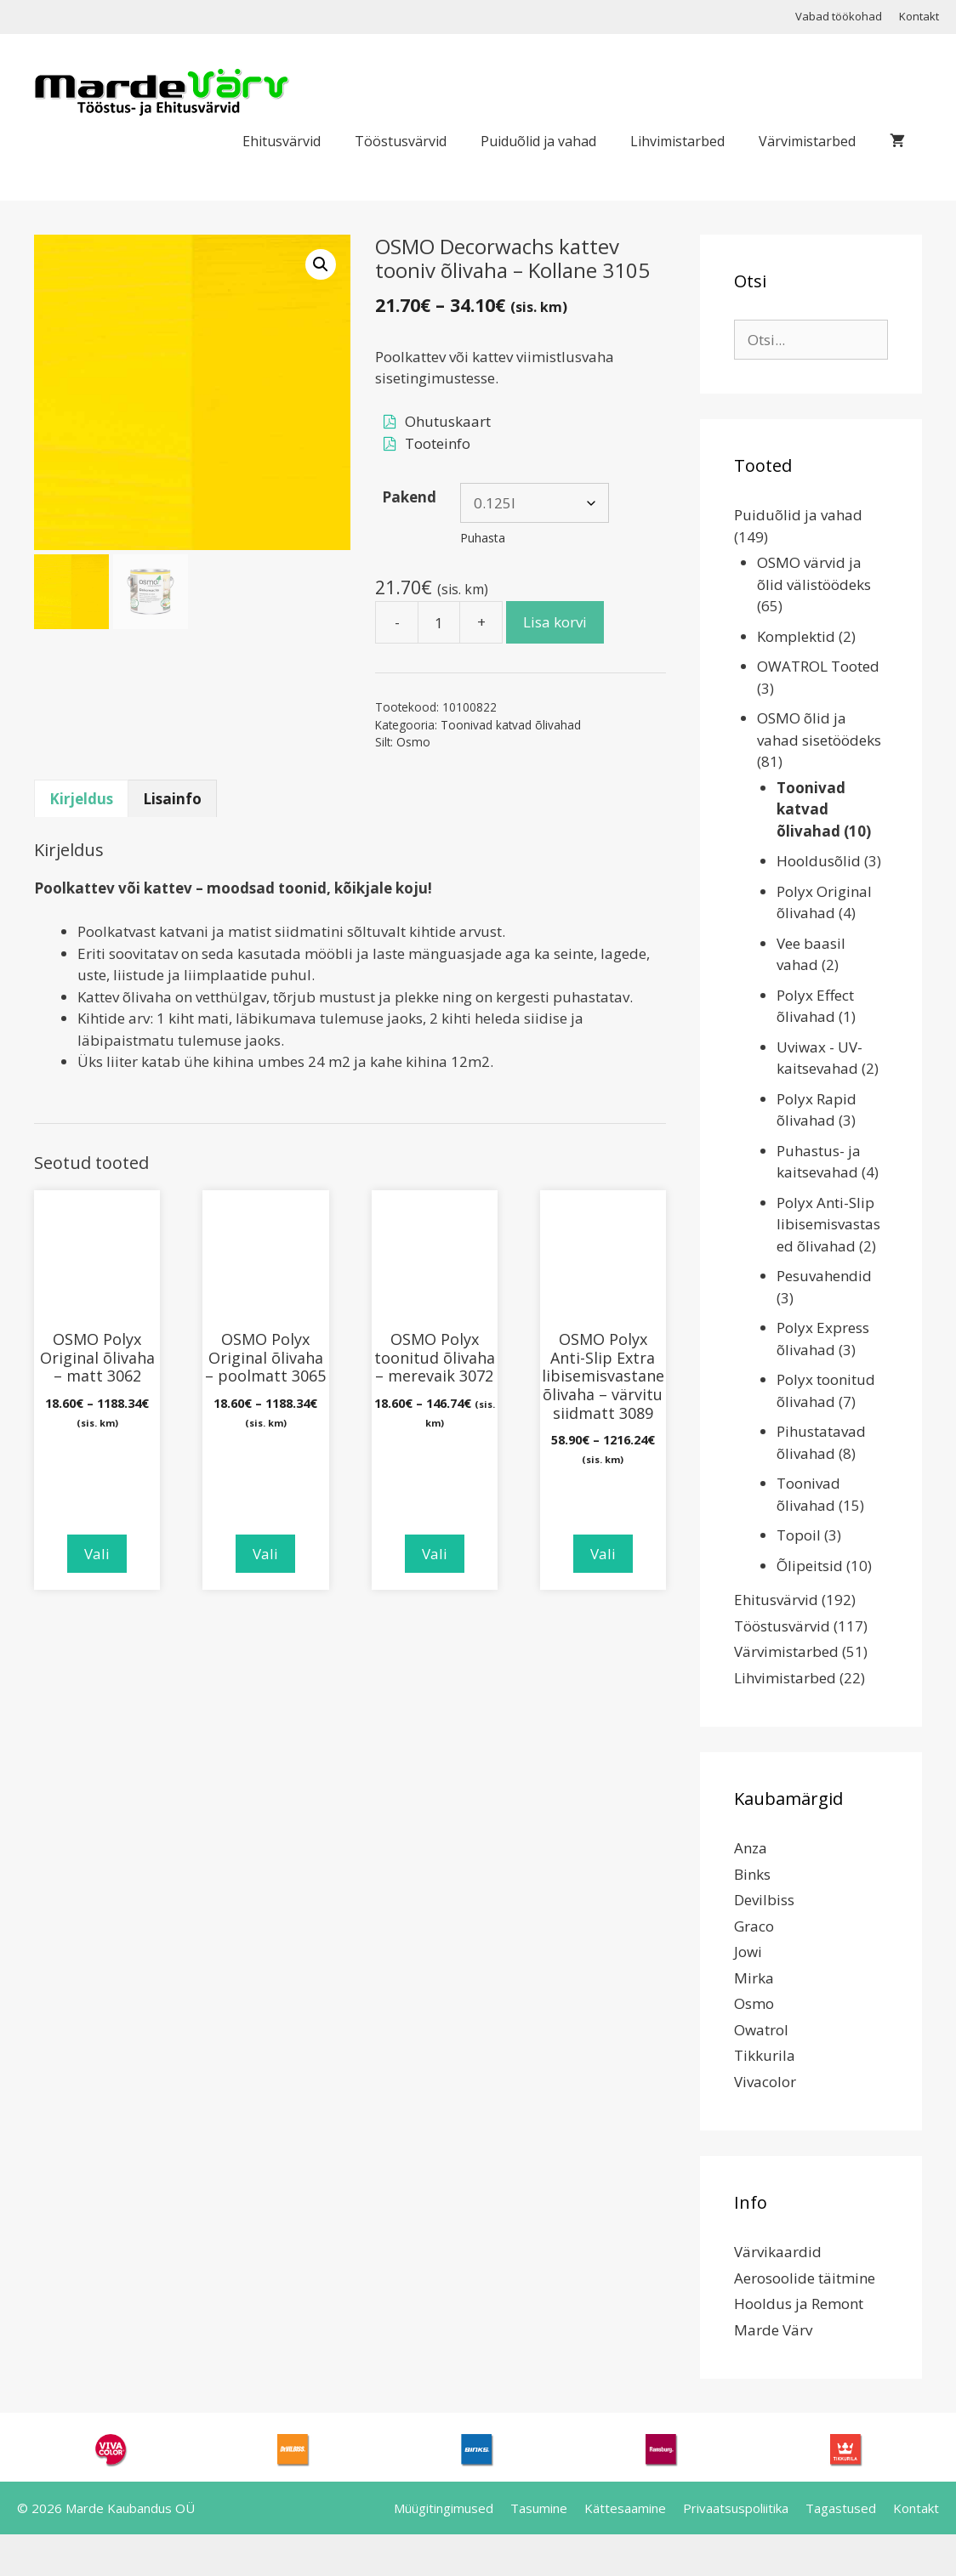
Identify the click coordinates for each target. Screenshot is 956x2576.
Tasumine (538, 2507)
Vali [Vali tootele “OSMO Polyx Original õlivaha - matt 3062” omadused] (97, 1553)
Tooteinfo (437, 443)
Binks (752, 1874)
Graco (754, 1926)
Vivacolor (765, 2081)
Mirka (754, 1978)
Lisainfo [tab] (172, 799)
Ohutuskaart (448, 421)
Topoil (799, 1535)
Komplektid (796, 636)
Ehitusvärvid (281, 141)
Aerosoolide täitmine (804, 2278)
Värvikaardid (778, 2251)
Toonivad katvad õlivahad (511, 725)
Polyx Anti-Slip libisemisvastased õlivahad (828, 1224)
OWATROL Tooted (818, 666)
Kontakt (919, 16)
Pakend (409, 497)
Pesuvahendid (824, 1275)
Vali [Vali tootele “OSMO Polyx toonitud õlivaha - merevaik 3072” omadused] (434, 1553)
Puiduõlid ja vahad (538, 141)
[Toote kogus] (439, 622)
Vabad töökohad (838, 16)
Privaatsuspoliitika (735, 2507)
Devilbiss (764, 1899)
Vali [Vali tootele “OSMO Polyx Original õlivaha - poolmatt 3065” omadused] (265, 1553)
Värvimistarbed (807, 141)
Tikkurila (764, 2055)
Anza (750, 1848)
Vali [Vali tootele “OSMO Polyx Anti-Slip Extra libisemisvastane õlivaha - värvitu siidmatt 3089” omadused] (603, 1553)
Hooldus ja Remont (798, 2303)
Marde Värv (773, 2330)
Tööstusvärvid (401, 141)
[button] (320, 264)
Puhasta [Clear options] (482, 538)
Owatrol (761, 2030)
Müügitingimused (443, 2507)
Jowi (748, 1951)
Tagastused (840, 2507)
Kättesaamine (625, 2507)
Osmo (413, 742)
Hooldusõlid (819, 861)
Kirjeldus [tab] (81, 799)
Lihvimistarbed (677, 141)
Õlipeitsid (810, 1565)
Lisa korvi (555, 622)
